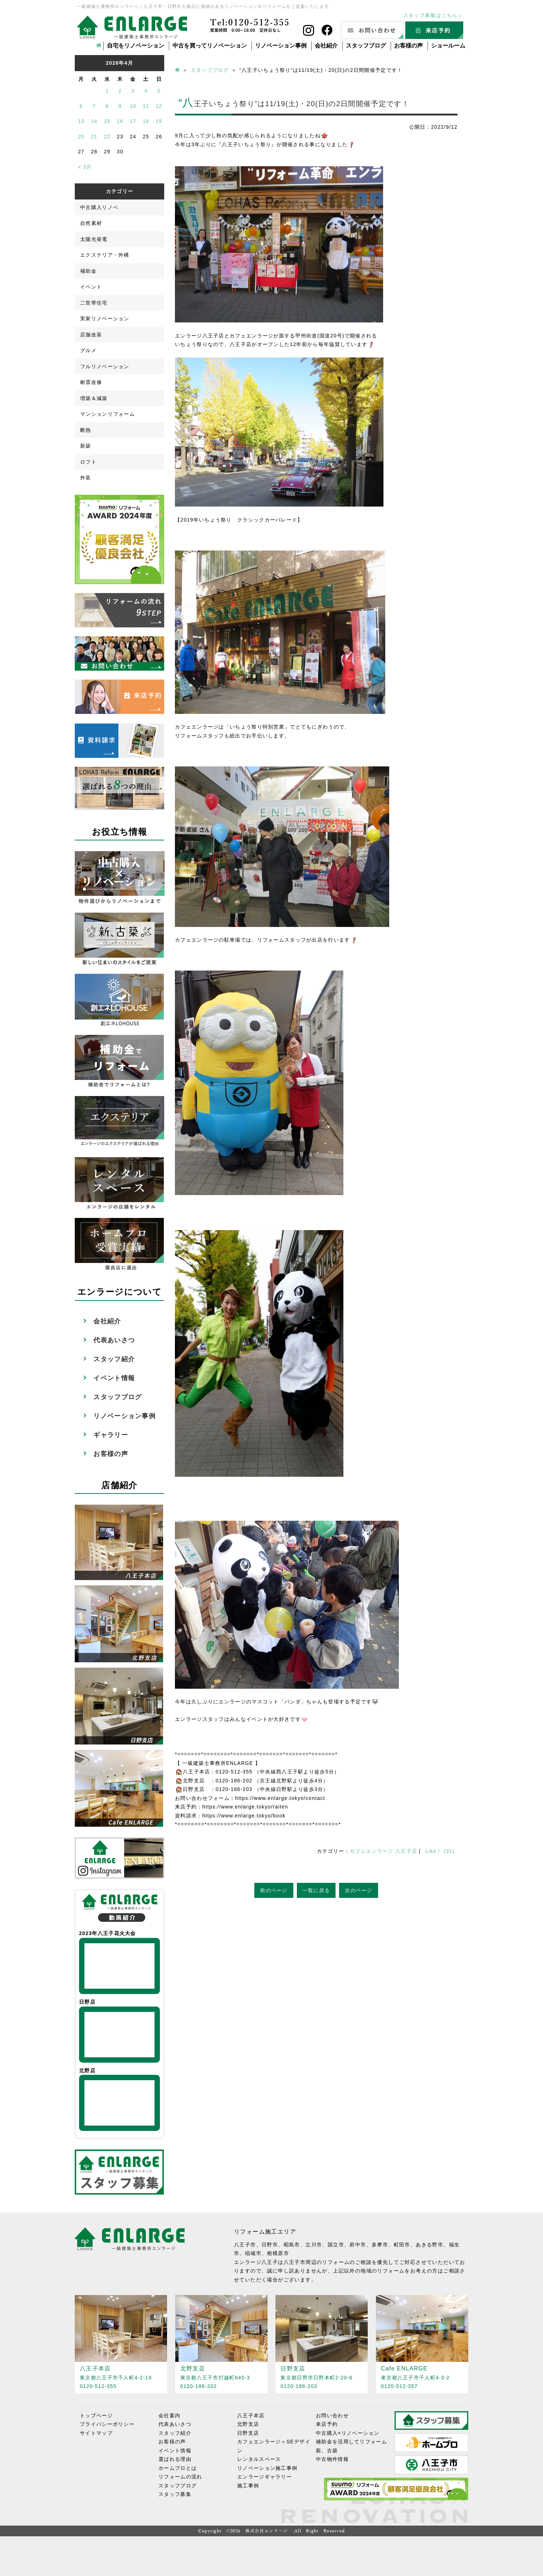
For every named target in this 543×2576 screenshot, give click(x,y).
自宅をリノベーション (135, 46)
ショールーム (448, 46)
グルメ (88, 350)
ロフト (88, 462)
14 (94, 121)
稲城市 (253, 2253)
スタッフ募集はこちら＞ (433, 15)
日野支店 (248, 2433)
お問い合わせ (332, 2415)
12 (159, 106)
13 (81, 121)
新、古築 (327, 2450)
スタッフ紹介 (114, 1359)
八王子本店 (251, 2415)
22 (107, 136)
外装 (85, 477)
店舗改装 (91, 334)
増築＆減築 (94, 398)
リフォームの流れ (180, 2476)
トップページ (96, 2415)
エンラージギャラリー (264, 2476)
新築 (85, 446)
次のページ (358, 1890)
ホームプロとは (177, 2468)
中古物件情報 (332, 2459)
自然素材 (91, 223)
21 (94, 136)
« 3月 (85, 167)
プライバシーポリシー (107, 2424)
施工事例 (248, 2485)
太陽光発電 (94, 239)
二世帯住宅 (94, 303)
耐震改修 (91, 382)
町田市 (402, 2244)
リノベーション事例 (281, 46)
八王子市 (245, 2244)
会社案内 (169, 2415)
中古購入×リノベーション (348, 2433)
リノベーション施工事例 (267, 2468)
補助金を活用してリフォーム (351, 2441)
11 (146, 106)
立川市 (313, 2244)
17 (133, 121)
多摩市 (380, 2244)
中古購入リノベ (99, 207)
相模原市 (278, 2253)
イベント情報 (114, 1378)
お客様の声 (408, 46)
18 (146, 121)
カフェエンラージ (371, 1851)
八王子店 (406, 1851)
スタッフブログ (366, 46)
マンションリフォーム (107, 414)
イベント (91, 287)
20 (81, 136)
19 (159, 121)
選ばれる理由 (174, 2459)
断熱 (85, 430)
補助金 (88, 271)
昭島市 (292, 2244)
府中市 (357, 2244)
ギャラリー (110, 1434)
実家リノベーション (104, 318)
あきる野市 (429, 2244)
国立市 (336, 2244)
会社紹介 (326, 46)
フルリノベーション (104, 366)
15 (107, 121)
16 (120, 121)
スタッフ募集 (174, 2494)
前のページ (274, 1890)
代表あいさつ (114, 1340)
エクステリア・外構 (104, 255)
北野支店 (248, 2424)
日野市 (269, 2244)
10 (133, 106)
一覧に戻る (316, 1890)
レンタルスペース (259, 2459)
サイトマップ (96, 2433)
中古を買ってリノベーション (209, 46)
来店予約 (327, 2424)
